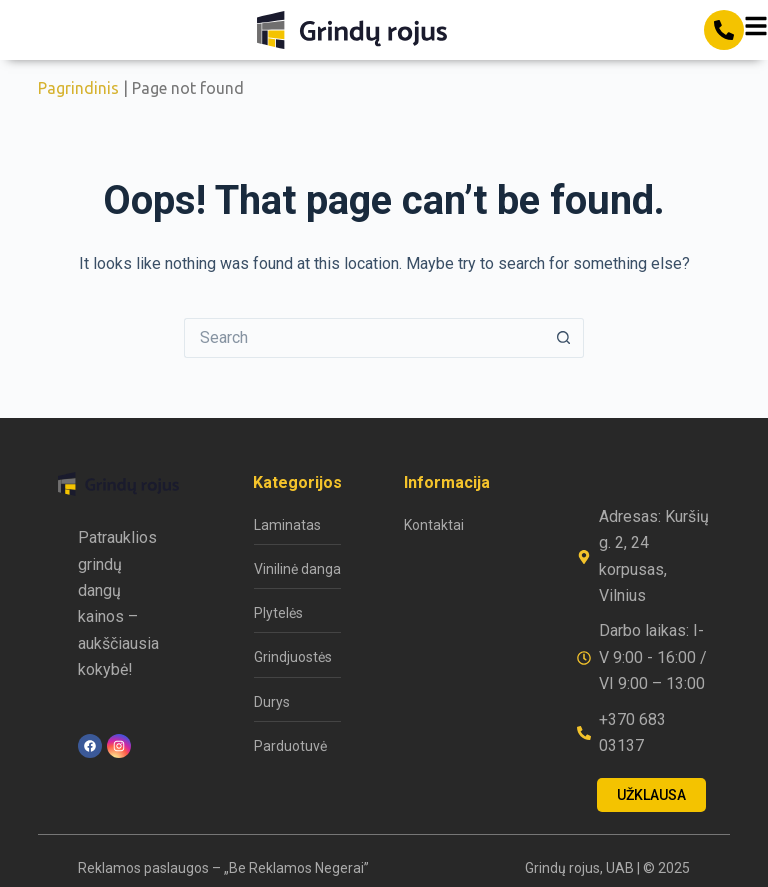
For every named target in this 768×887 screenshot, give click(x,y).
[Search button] (564, 338)
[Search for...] (364, 338)
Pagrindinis (78, 88)
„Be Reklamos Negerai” (296, 868)
